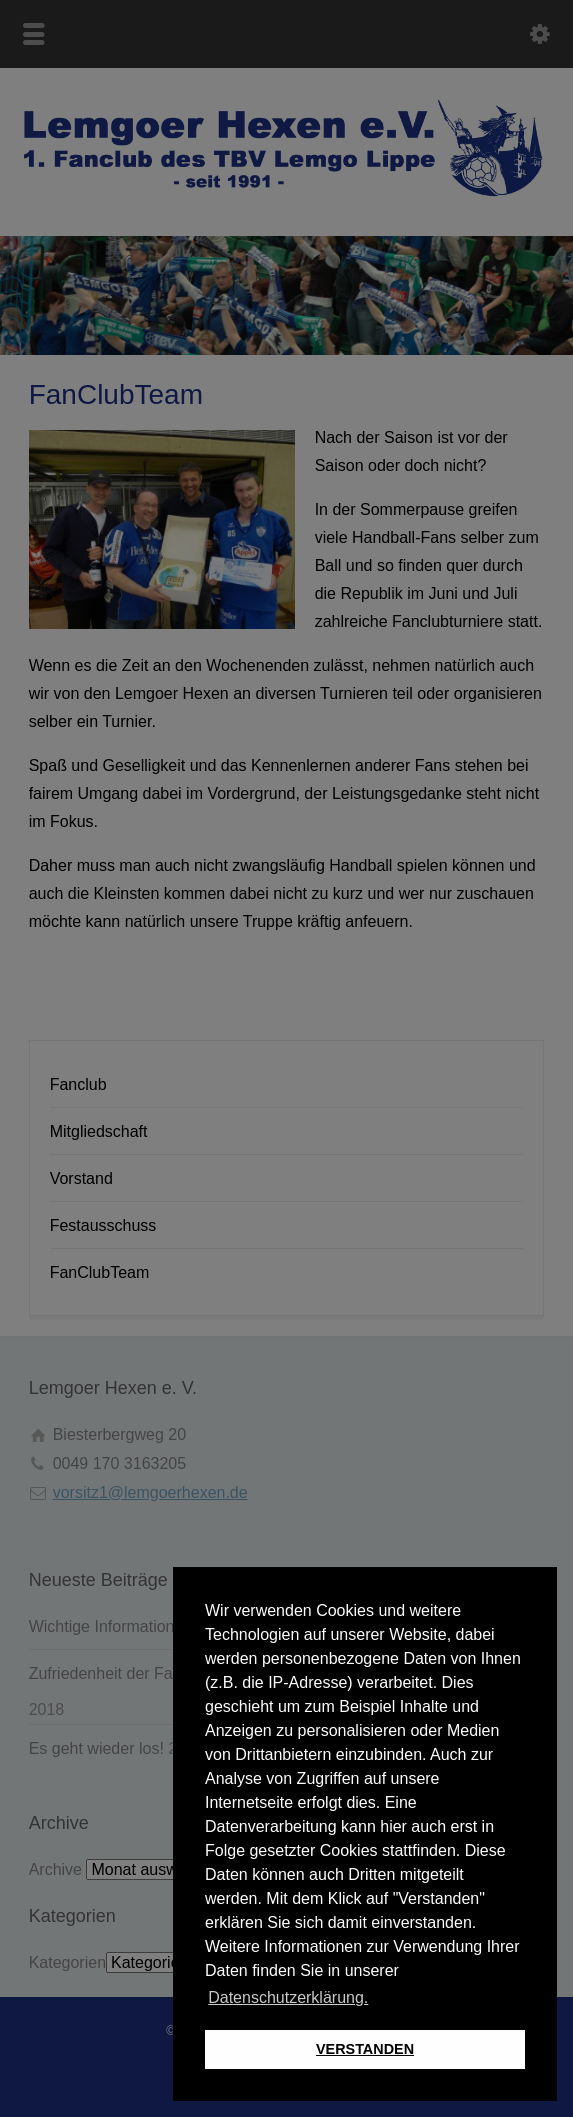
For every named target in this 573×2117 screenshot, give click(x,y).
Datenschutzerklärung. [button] (288, 1997)
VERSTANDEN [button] (365, 2049)
